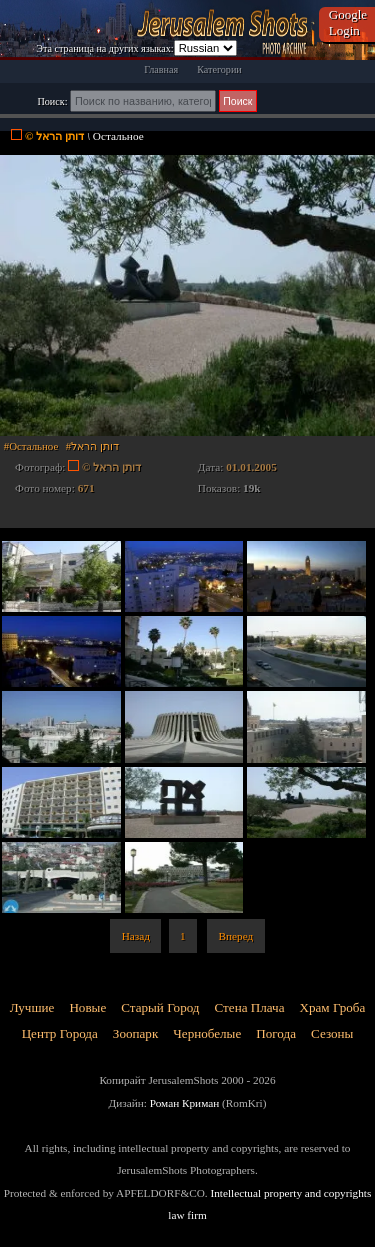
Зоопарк (135, 1033)
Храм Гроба (333, 1007)
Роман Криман (184, 1103)
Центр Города (60, 1033)
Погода (276, 1033)
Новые (87, 1007)
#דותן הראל (92, 446)
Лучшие (32, 1007)
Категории (219, 69)
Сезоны (332, 1033)
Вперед (236, 936)
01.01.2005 (251, 467)
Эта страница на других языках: (104, 48)
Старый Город (160, 1007)
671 (86, 488)
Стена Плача (250, 1007)
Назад (136, 936)
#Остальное (31, 446)
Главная (161, 69)
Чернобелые (207, 1033)
